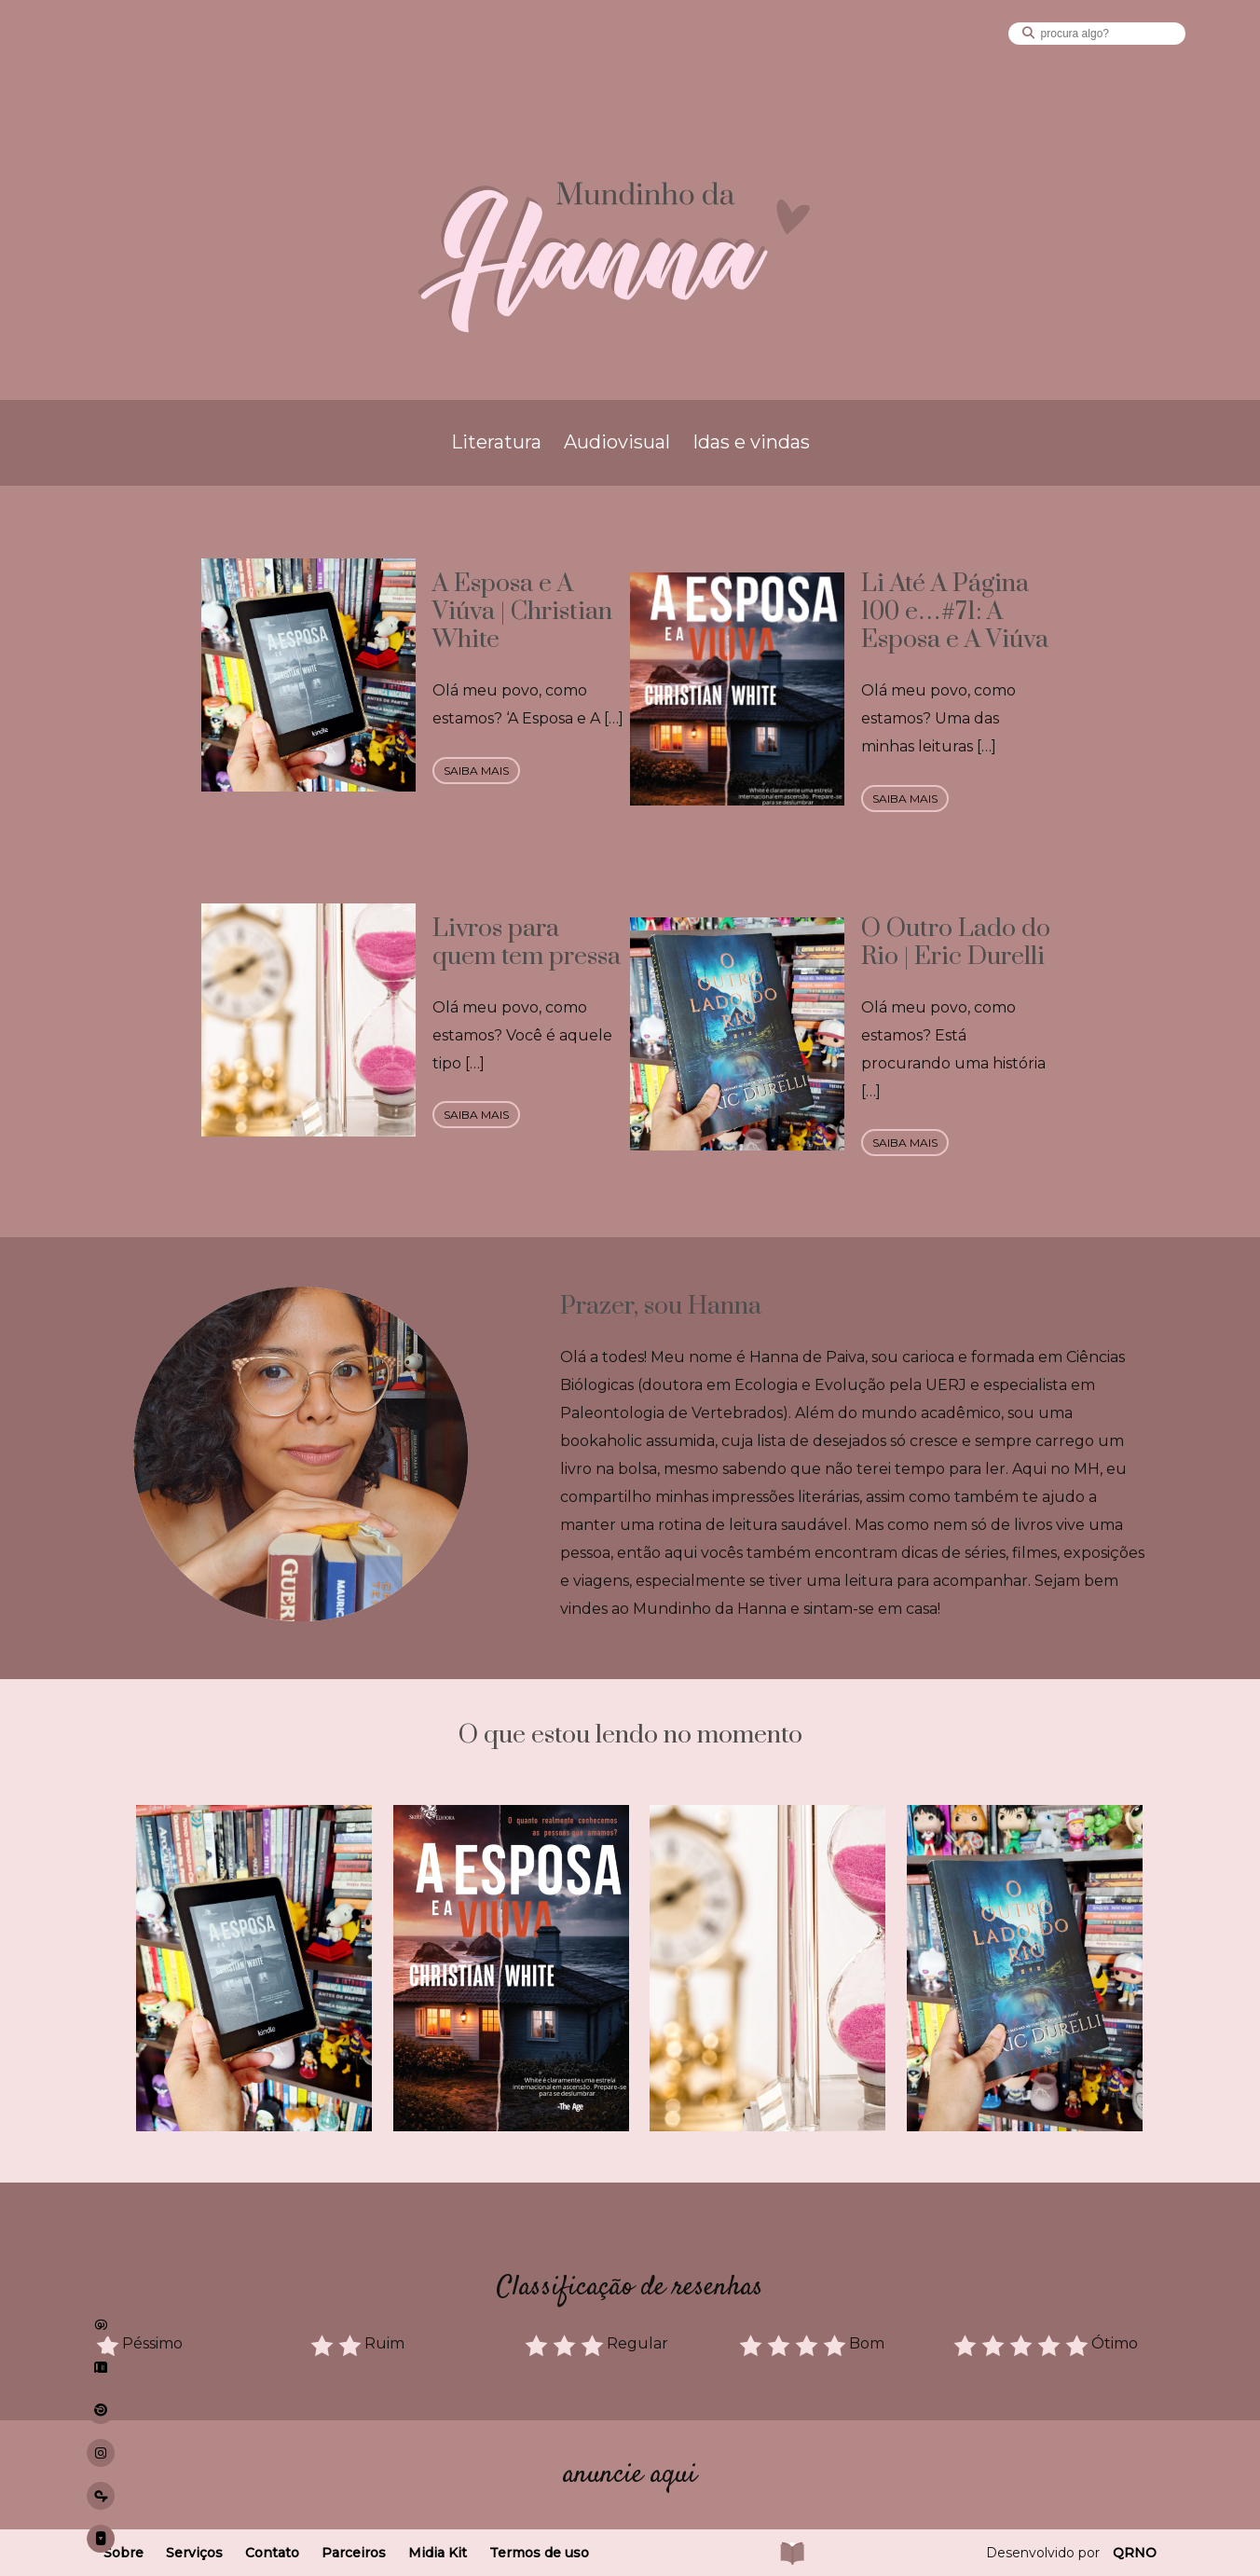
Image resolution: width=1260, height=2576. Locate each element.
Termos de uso (539, 2552)
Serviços (194, 2552)
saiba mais (476, 771)
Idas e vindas (751, 442)
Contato (272, 2552)
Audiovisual (617, 442)
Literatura (496, 442)
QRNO (1135, 2552)
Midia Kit (437, 2552)
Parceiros (354, 2552)
